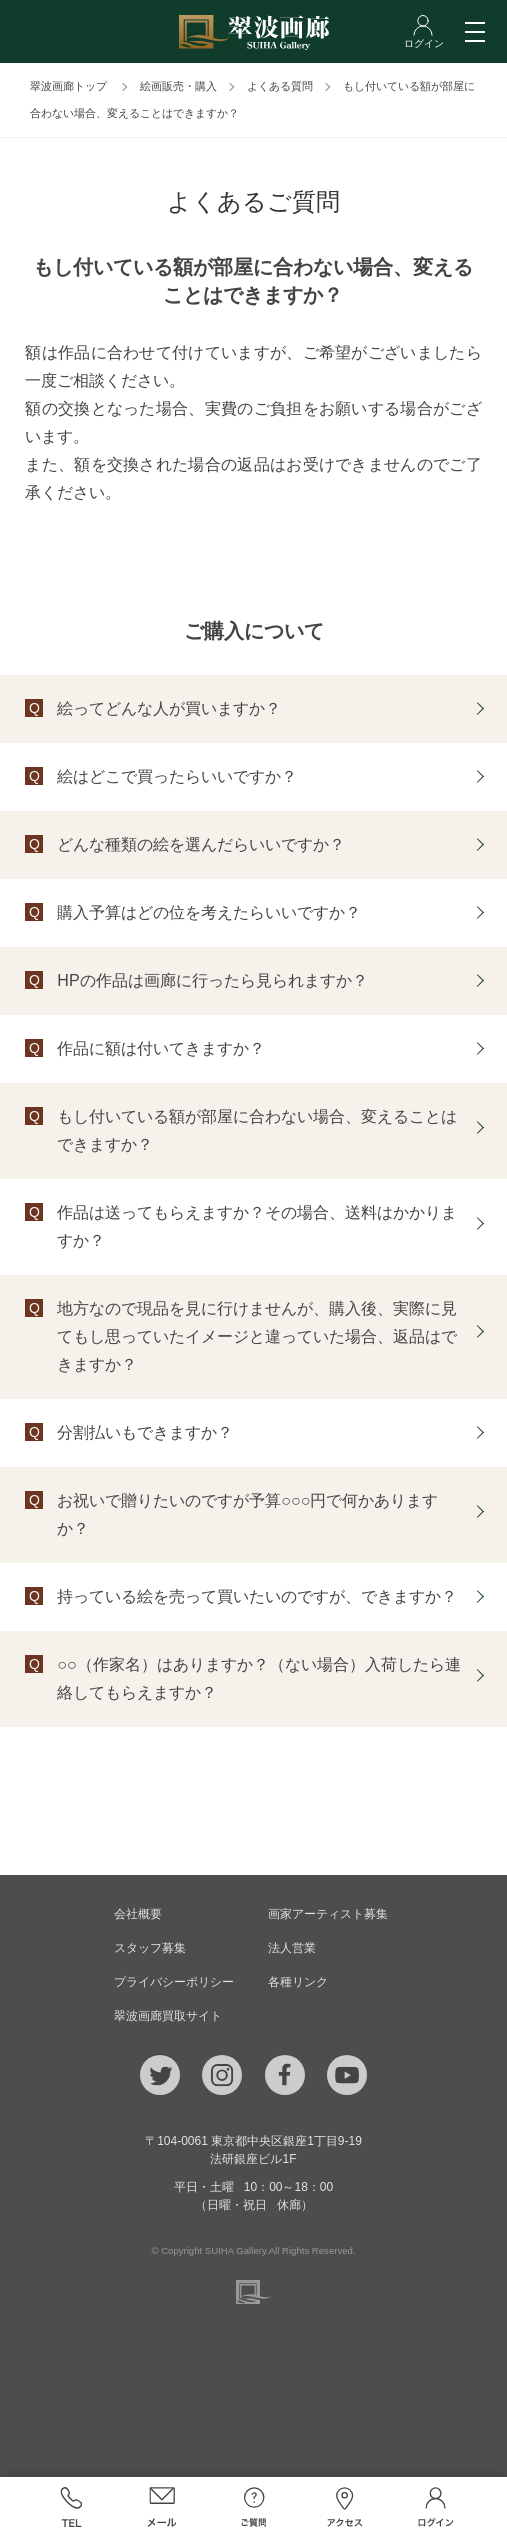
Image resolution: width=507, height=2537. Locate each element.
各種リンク (298, 1982)
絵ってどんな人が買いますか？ (169, 708)
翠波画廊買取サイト (168, 2016)
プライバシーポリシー (174, 1982)
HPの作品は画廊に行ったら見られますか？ (212, 980)
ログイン (435, 2507)
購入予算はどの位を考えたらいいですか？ (209, 912)
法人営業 (292, 1948)
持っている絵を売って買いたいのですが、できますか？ (257, 1596)
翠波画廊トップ (68, 86)
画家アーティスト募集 (328, 1914)
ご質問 (253, 2507)
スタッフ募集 (150, 1948)
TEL (70, 2507)
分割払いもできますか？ (145, 1432)
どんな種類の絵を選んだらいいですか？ (201, 844)
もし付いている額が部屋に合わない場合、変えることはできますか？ (257, 1130)
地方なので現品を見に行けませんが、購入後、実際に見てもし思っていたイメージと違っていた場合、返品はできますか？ (257, 1336)
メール (162, 2507)
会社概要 (138, 1914)
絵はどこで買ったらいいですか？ (177, 776)
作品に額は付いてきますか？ (161, 1048)
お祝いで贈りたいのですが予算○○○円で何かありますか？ (247, 1514)
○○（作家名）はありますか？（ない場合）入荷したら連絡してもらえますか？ (258, 1678)
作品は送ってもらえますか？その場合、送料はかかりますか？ (257, 1226)
